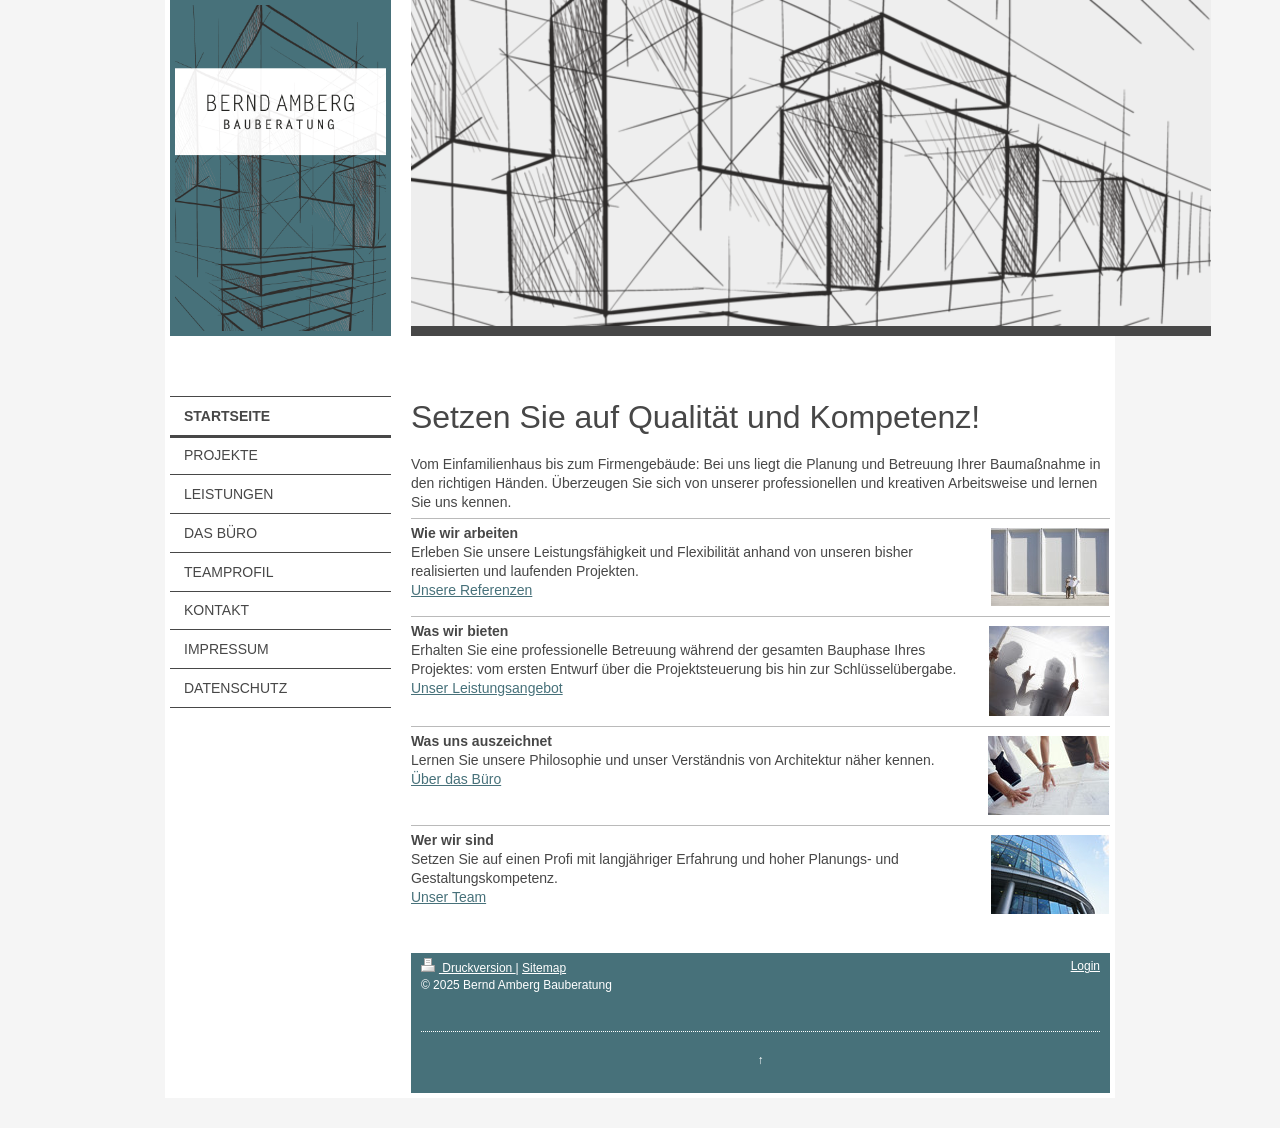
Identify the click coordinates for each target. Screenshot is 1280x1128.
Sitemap (544, 968)
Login (1085, 966)
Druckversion (468, 968)
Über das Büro (456, 779)
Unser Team (448, 897)
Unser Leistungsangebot (487, 688)
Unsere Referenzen (471, 590)
